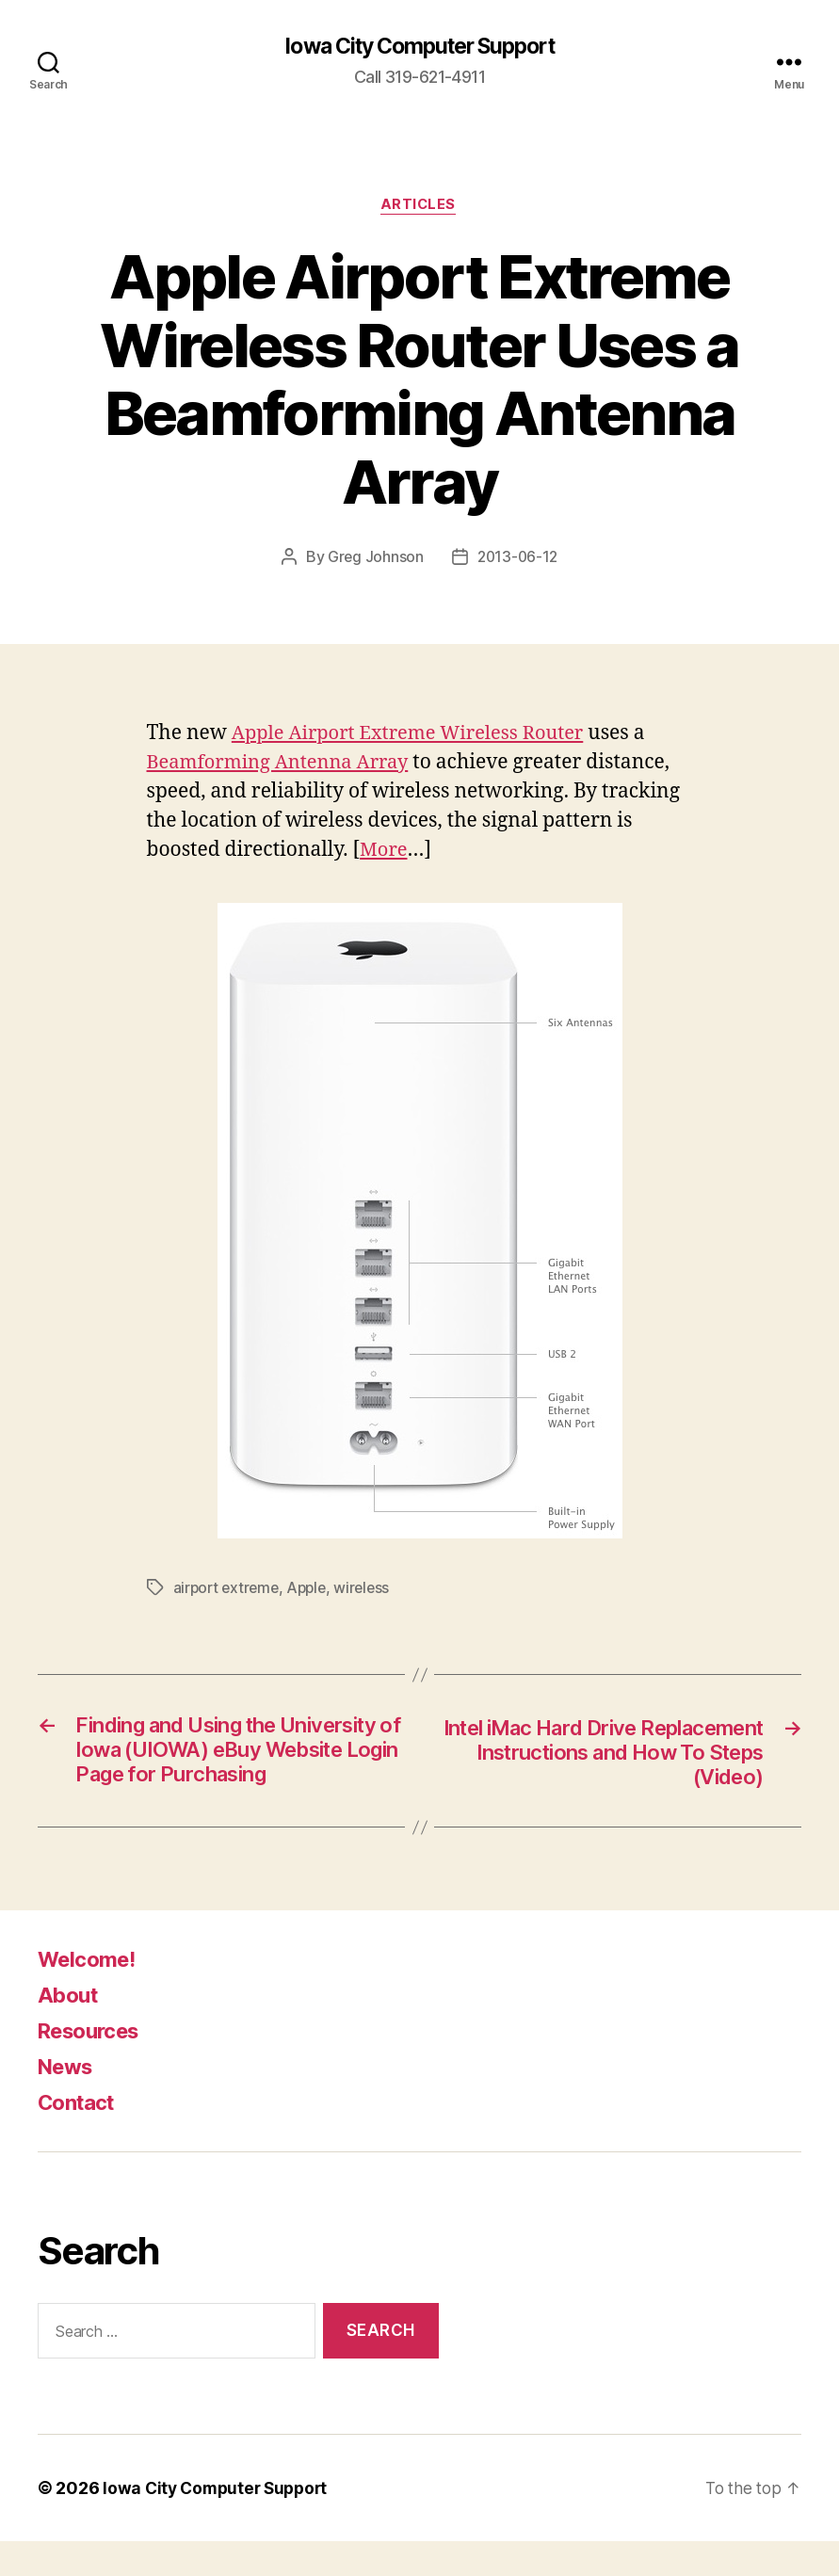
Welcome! (91, 1993)
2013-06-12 (517, 559)
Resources (94, 2065)
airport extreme (228, 1589)
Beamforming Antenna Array (284, 764)
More (385, 851)
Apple (312, 1589)
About (70, 2029)
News (68, 2101)
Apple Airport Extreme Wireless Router (416, 735)
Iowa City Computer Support (419, 47)
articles (419, 207)
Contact (80, 2136)
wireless (369, 1589)
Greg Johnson (374, 559)
